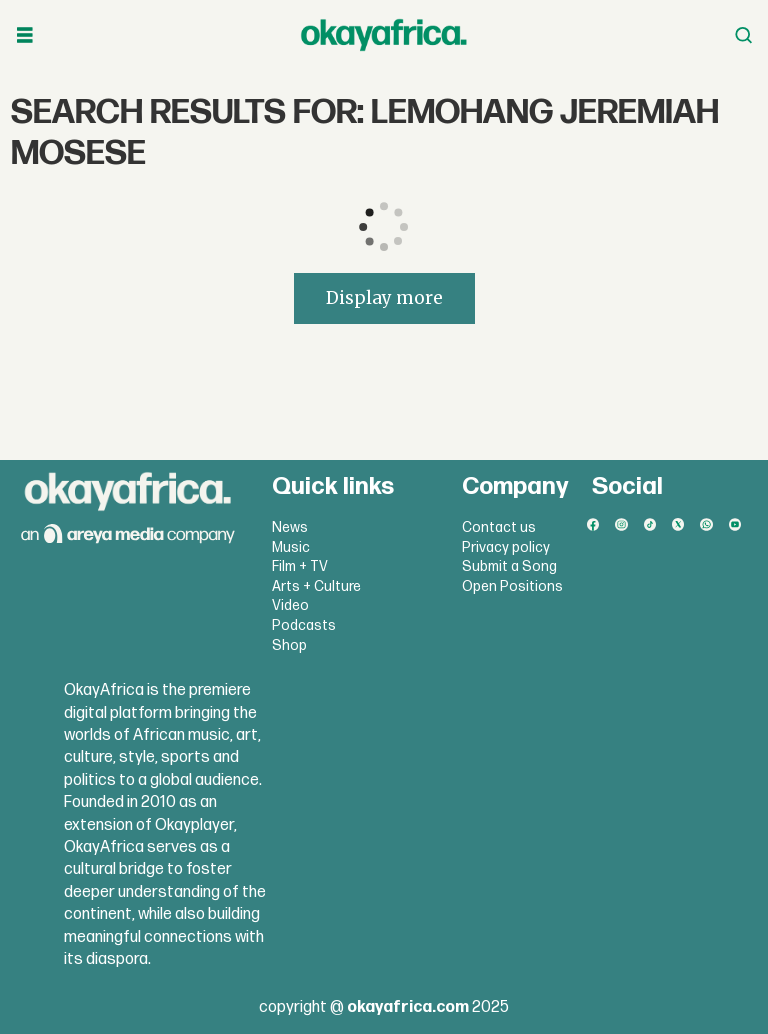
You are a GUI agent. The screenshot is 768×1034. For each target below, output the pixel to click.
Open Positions (512, 586)
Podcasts (304, 625)
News (290, 527)
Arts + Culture (316, 586)
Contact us (499, 527)
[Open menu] (25, 35)
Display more (384, 298)
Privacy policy (506, 547)
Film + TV (300, 566)
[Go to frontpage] (384, 35)
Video (290, 605)
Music (291, 547)
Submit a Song (509, 566)
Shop (289, 645)
